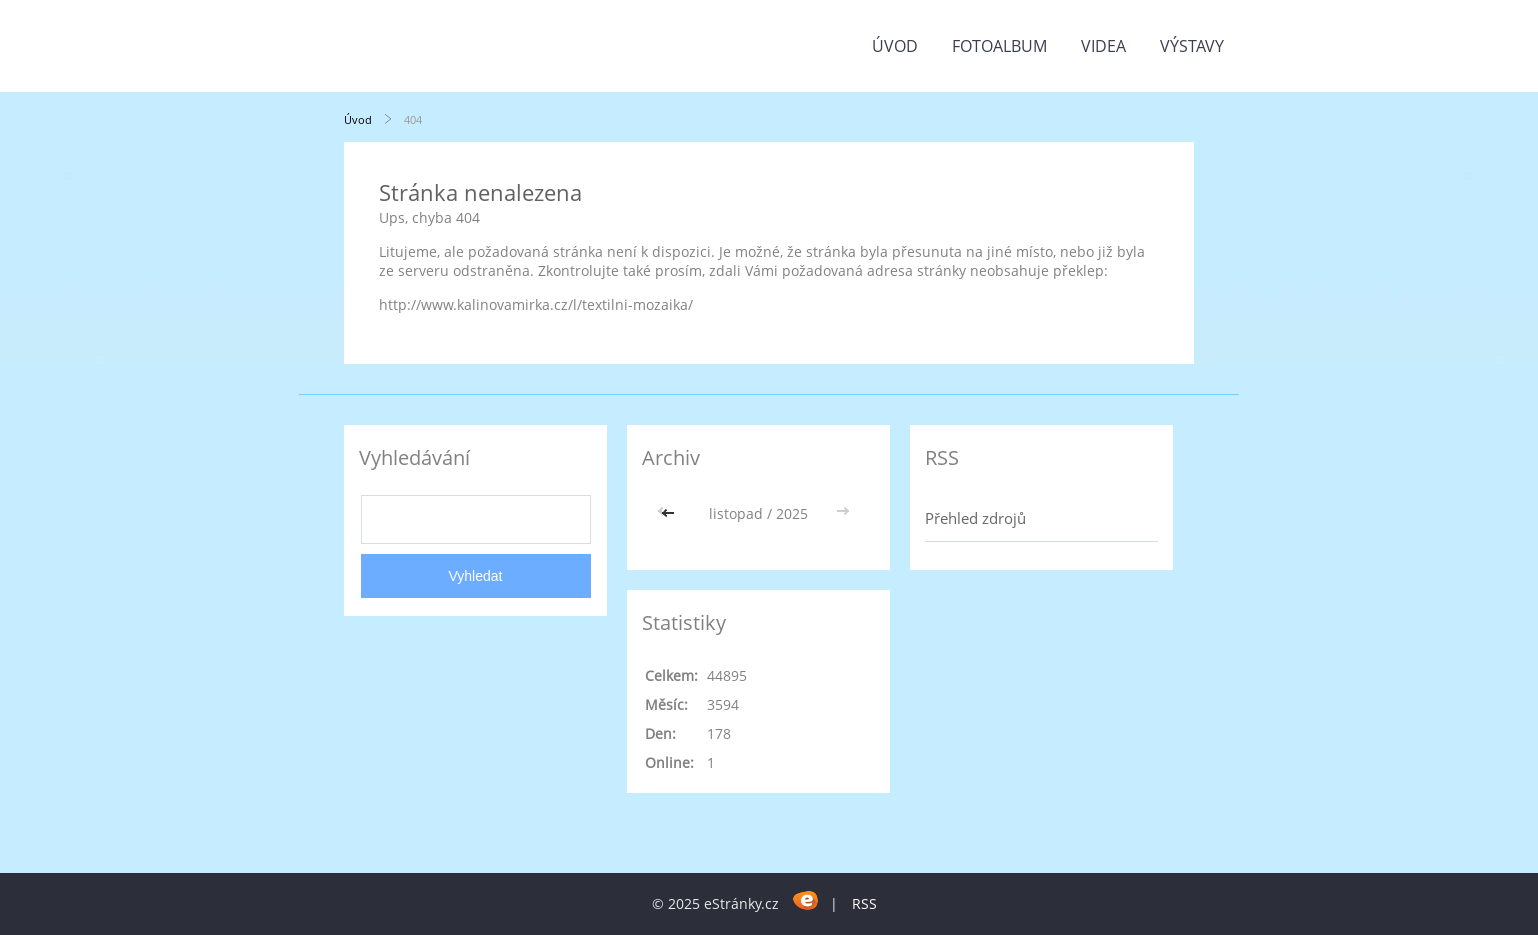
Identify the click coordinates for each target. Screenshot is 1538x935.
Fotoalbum (999, 46)
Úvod (895, 46)
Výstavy (1192, 46)
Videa (1103, 46)
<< (670, 513)
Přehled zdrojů (975, 518)
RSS (864, 903)
